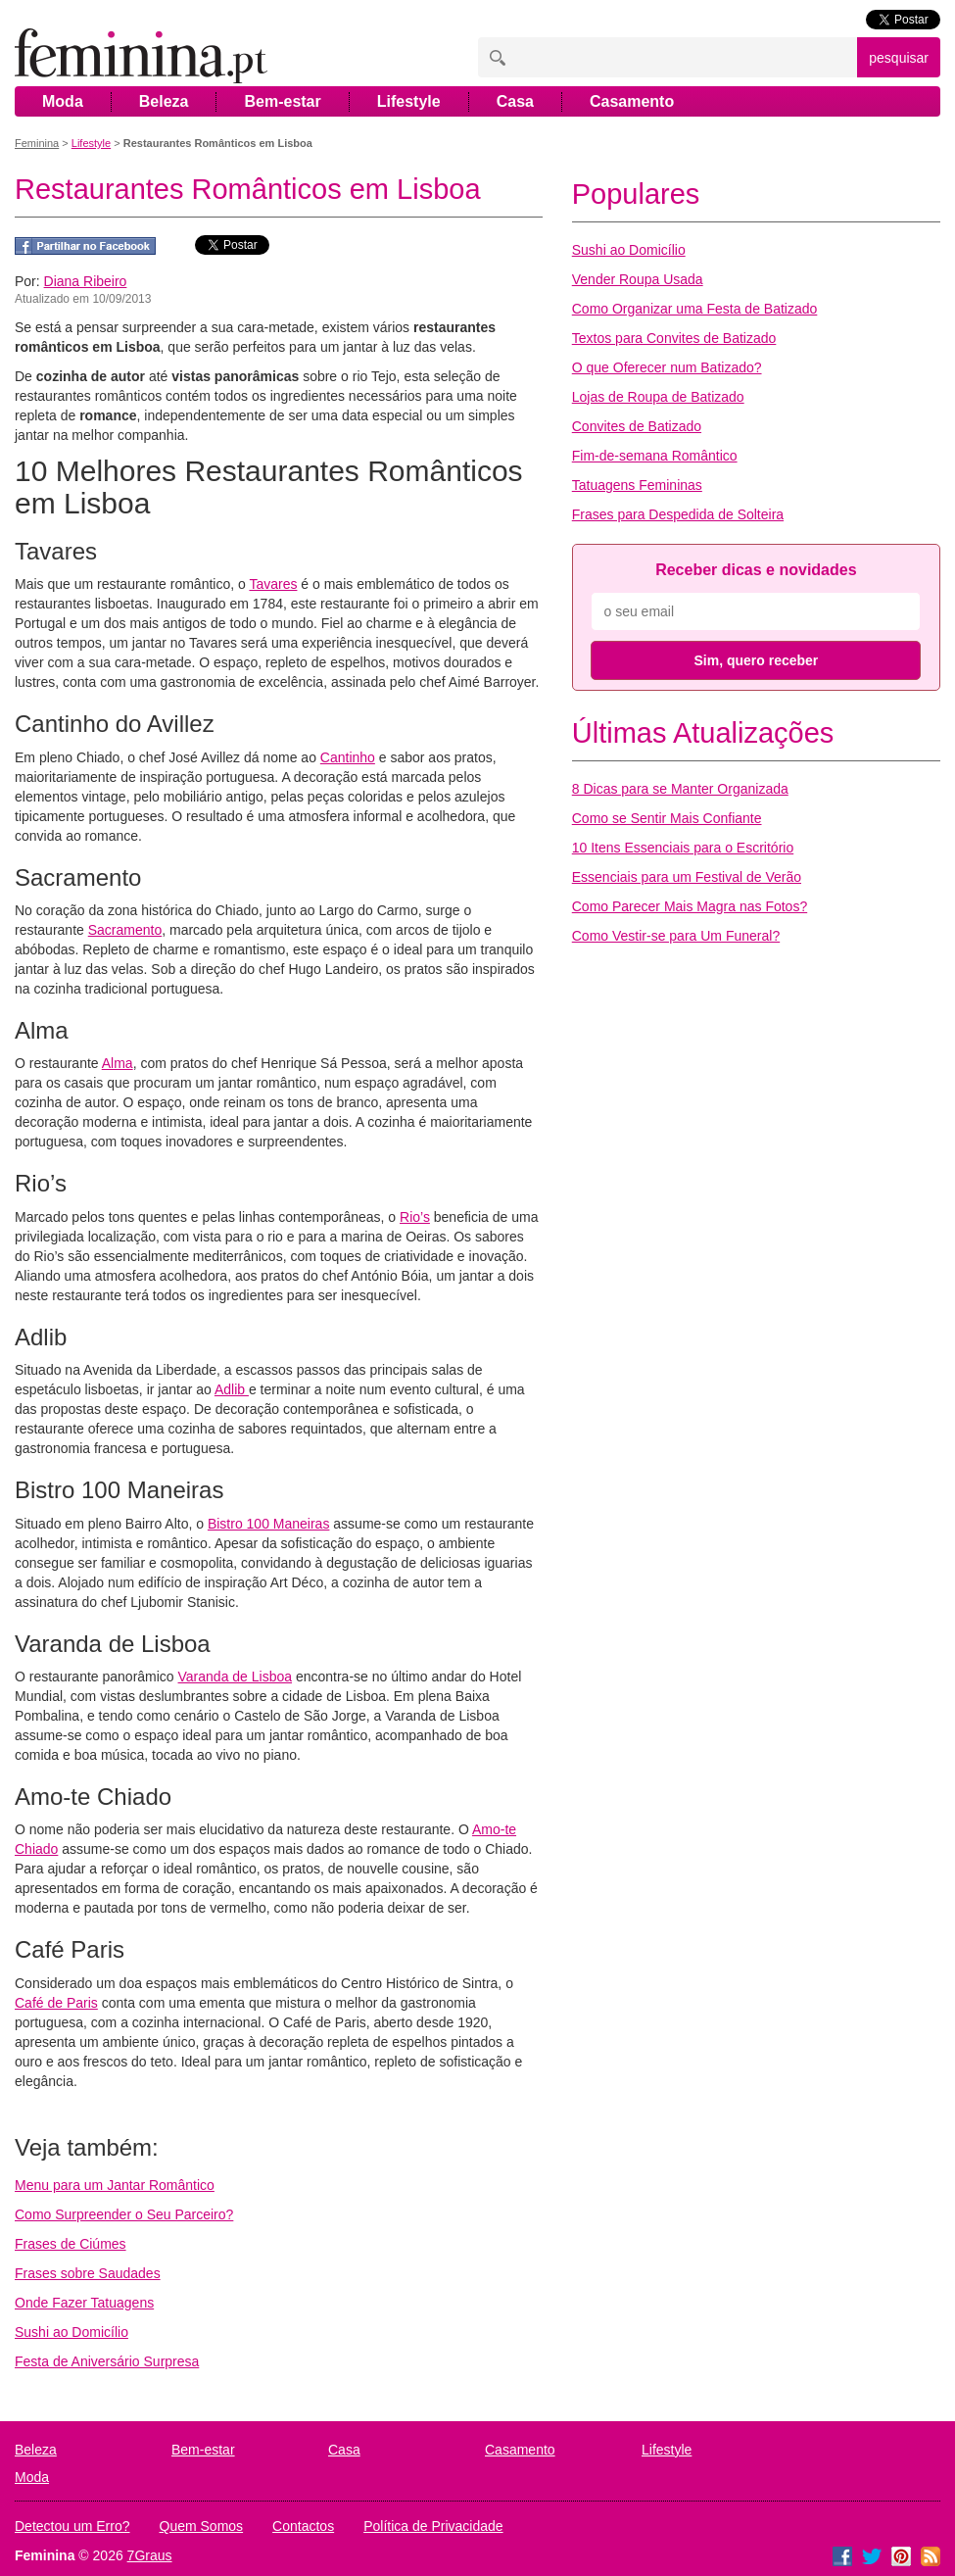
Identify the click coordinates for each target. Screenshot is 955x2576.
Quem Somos (202, 2526)
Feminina (37, 143)
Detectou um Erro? (72, 2526)
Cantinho (347, 757)
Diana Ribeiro (85, 281)
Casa (515, 101)
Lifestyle (409, 101)
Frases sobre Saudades (88, 2273)
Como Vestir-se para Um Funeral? (676, 936)
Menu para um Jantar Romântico (115, 2185)
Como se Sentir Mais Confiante (667, 818)
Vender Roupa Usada (637, 279)
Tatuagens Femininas (637, 485)
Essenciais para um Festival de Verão (686, 877)
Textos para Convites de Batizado (674, 338)
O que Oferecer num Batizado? (667, 367)
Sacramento (125, 930)
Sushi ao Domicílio (71, 2332)
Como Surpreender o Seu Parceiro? (124, 2214)
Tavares (273, 584)
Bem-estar (282, 101)
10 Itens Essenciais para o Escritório (682, 847)
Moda (62, 101)
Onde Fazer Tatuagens (84, 2302)
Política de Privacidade (432, 2526)
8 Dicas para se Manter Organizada (680, 789)
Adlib (232, 1389)
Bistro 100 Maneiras (269, 1523)
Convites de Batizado (636, 426)
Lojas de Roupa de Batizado (658, 397)
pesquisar (899, 58)
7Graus (149, 2555)
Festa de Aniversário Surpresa (107, 2361)
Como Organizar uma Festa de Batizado (695, 308)
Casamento (632, 101)
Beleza (164, 101)
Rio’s (415, 1217)
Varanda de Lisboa (235, 1676)
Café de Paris (56, 2003)
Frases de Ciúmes (70, 2244)
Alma (117, 1063)
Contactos (303, 2526)
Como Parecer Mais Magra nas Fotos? (689, 906)
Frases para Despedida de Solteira (678, 514)
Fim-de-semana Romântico (655, 455)
